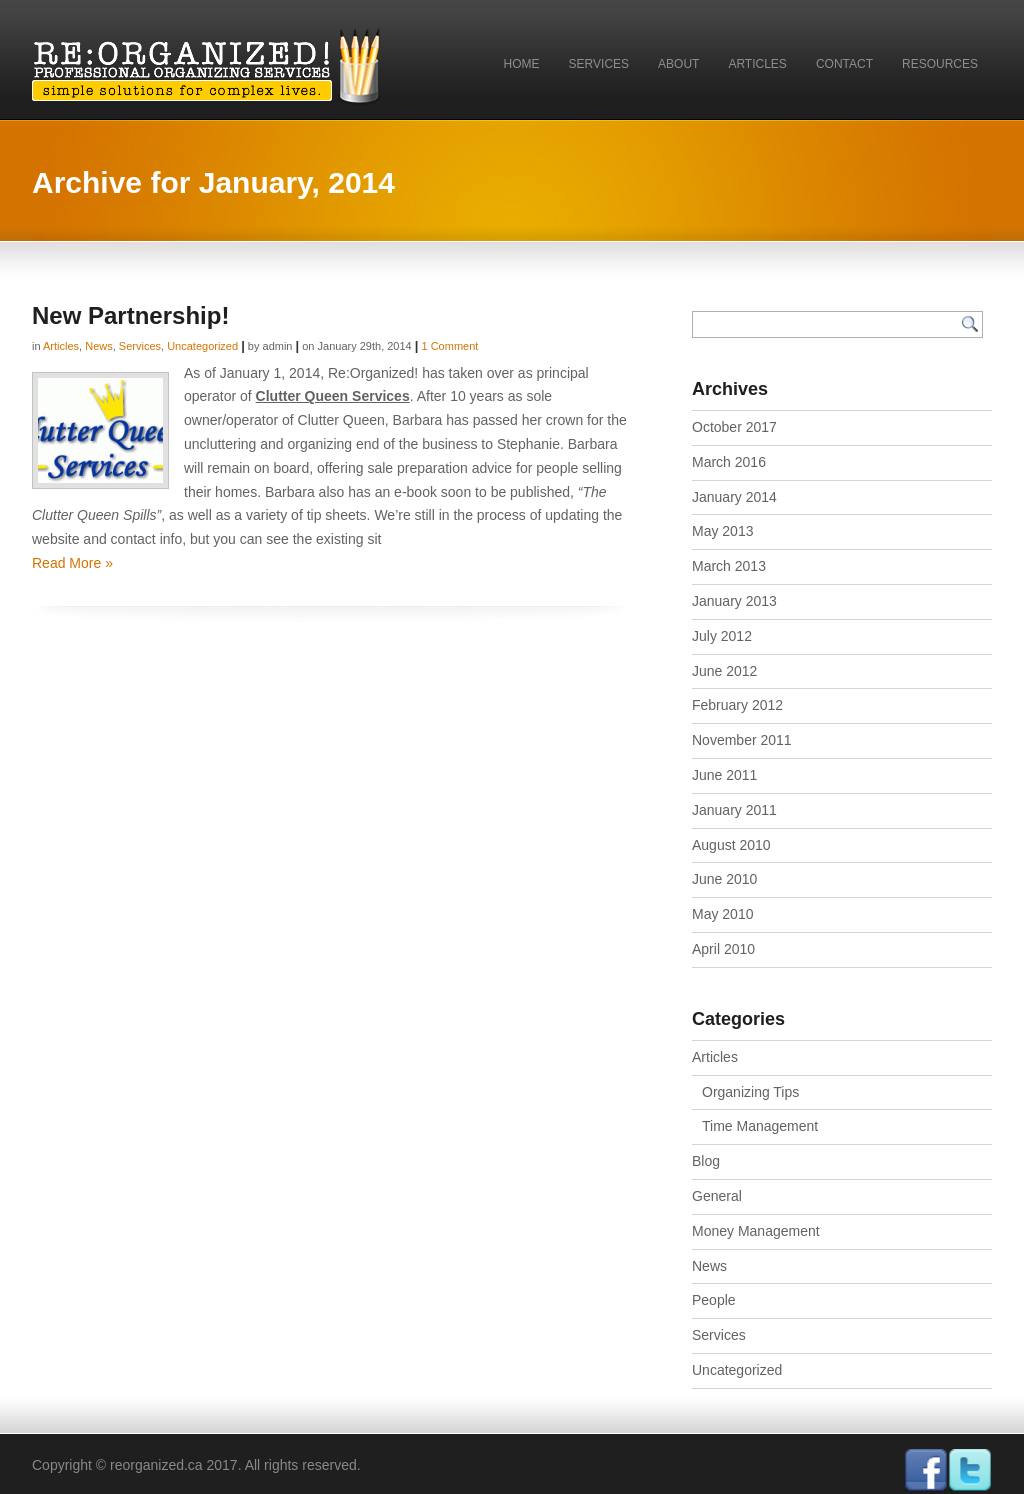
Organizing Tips (750, 1092)
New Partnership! (130, 315)
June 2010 (724, 879)
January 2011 (734, 810)
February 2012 (737, 705)
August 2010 (731, 845)
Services (599, 64)
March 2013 (729, 566)
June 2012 (724, 671)
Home (522, 64)
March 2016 (729, 462)
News (99, 346)
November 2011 (742, 740)
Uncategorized (202, 346)
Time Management (760, 1126)
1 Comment (449, 346)
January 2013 (734, 601)
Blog (706, 1161)
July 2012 (722, 636)
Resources (940, 64)
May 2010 (722, 914)
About (678, 64)
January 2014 (734, 497)
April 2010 (723, 949)
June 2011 (724, 775)
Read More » (72, 563)
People (714, 1300)
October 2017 (734, 427)
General (717, 1196)
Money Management (756, 1231)
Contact (844, 64)
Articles (757, 64)
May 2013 (722, 531)
